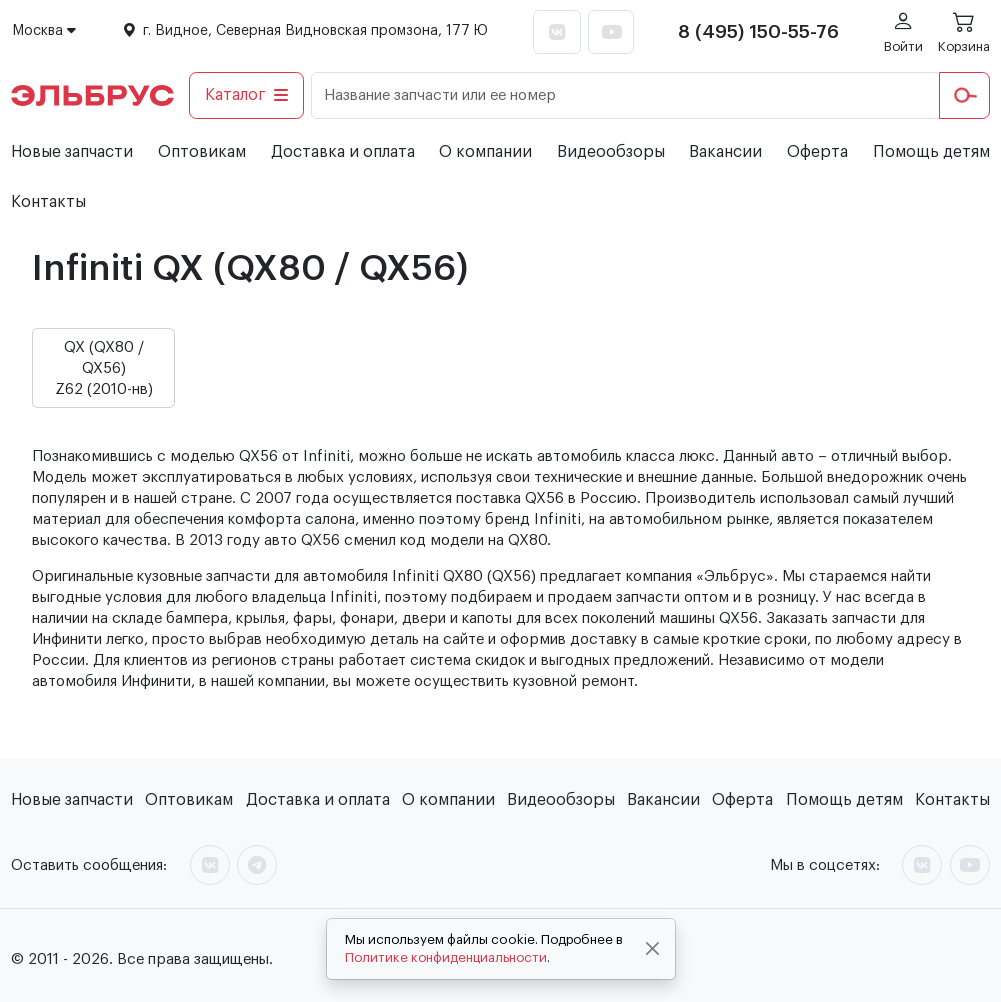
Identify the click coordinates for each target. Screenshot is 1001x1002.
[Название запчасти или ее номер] (625, 95)
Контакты (48, 202)
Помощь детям (931, 152)
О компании (485, 152)
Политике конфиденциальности (446, 957)
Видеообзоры (611, 152)
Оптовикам (202, 152)
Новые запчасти (72, 152)
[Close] (652, 949)
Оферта (817, 152)
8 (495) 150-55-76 (758, 32)
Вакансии (725, 152)
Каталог (246, 95)
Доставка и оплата (343, 152)
